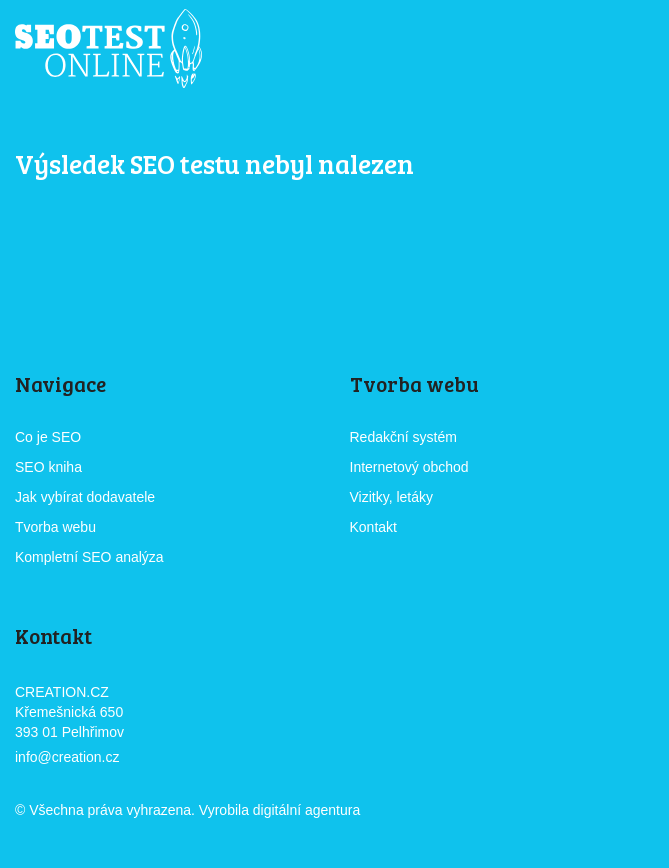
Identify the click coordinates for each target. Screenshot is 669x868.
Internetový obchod (409, 467)
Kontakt (373, 527)
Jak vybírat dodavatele (85, 497)
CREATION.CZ (420, 811)
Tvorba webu (55, 527)
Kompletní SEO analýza (89, 557)
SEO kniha (48, 467)
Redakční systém (403, 437)
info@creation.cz (67, 757)
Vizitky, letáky (392, 497)
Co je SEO (48, 437)
